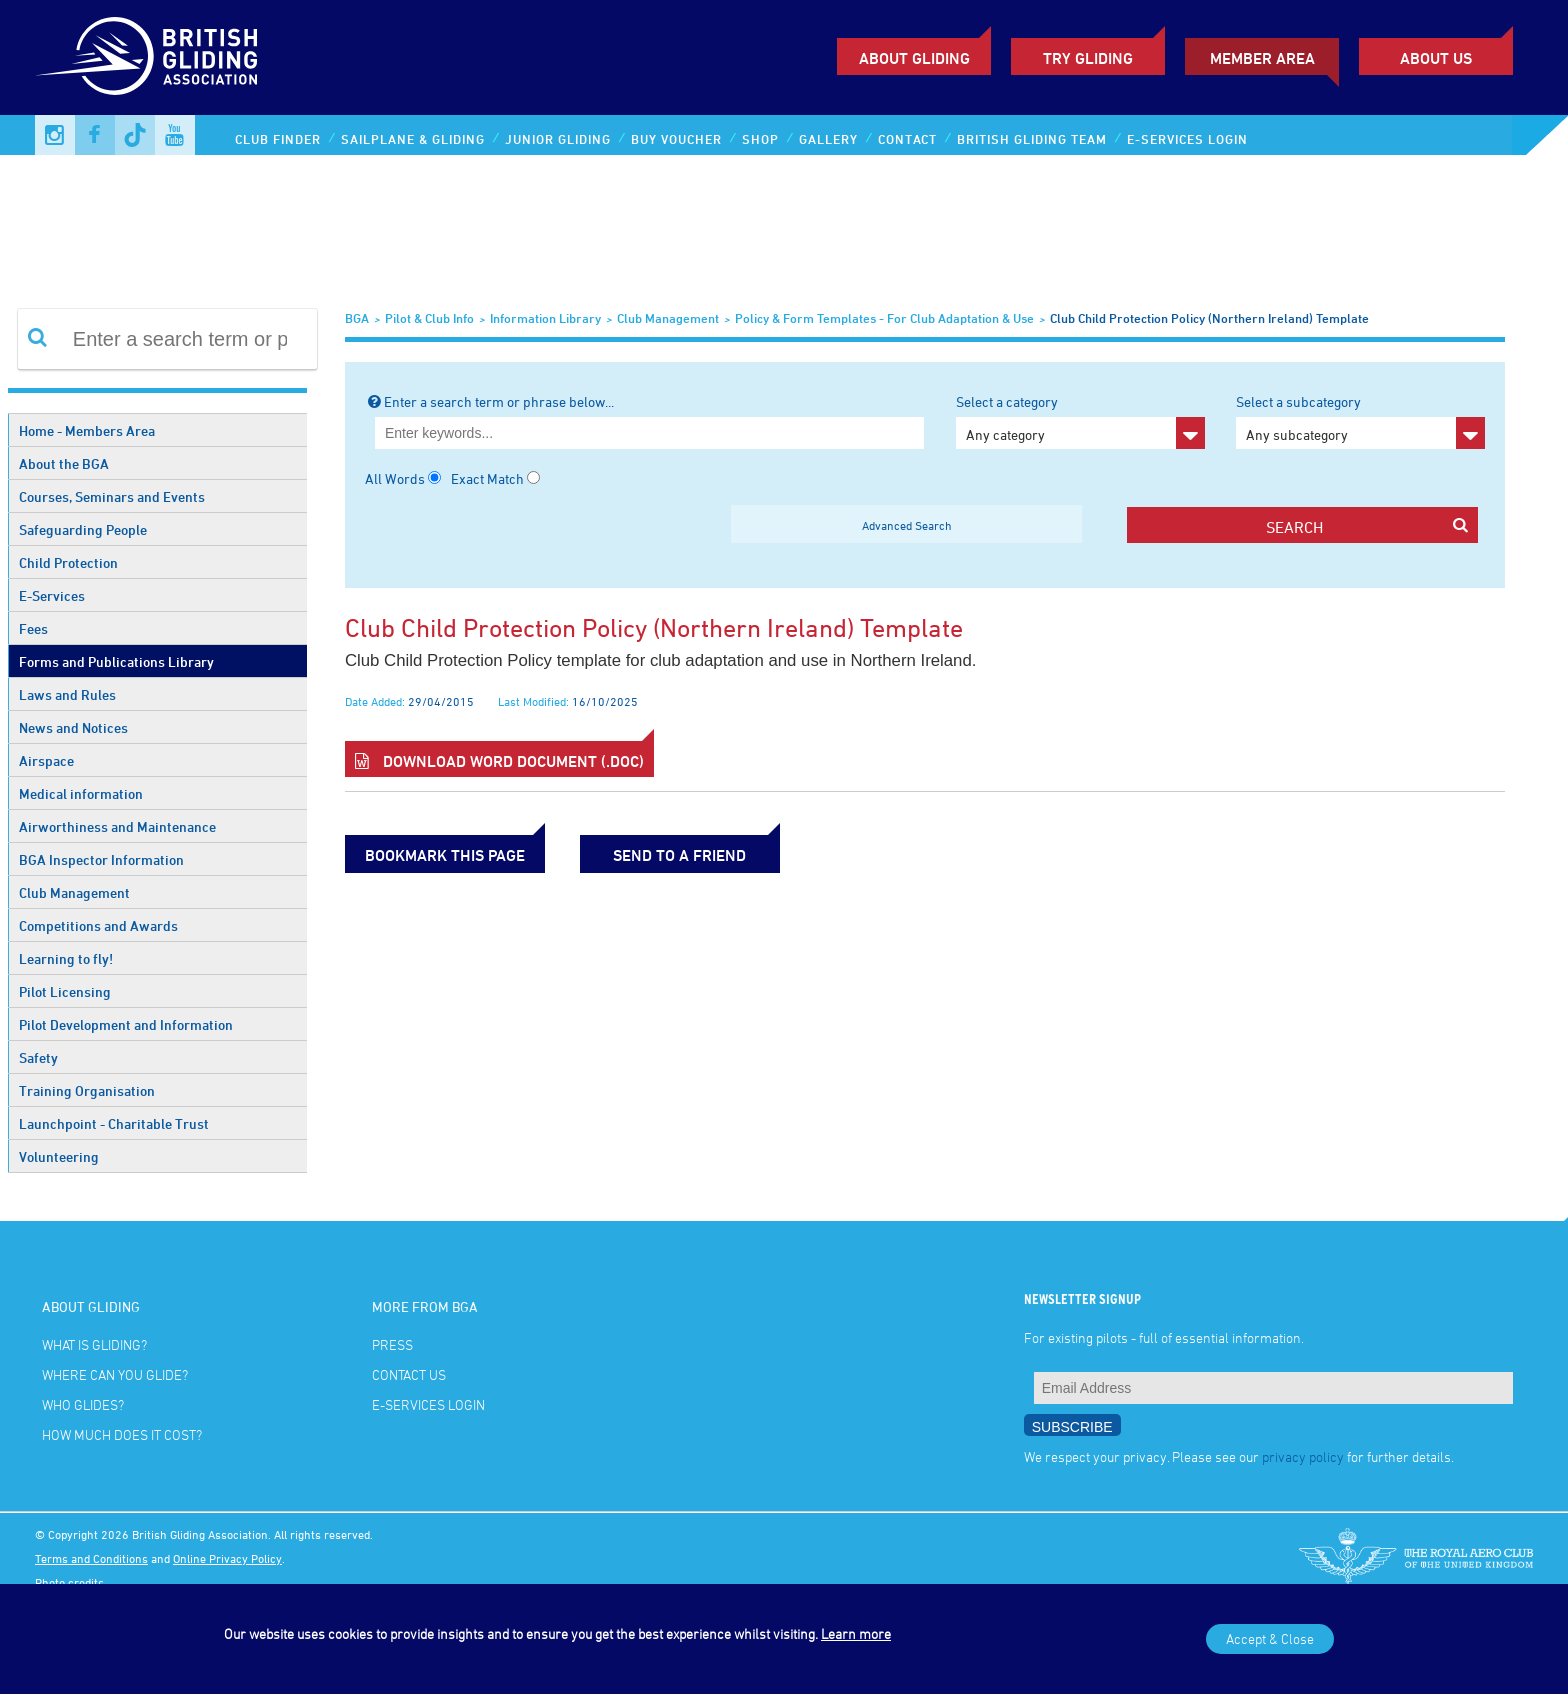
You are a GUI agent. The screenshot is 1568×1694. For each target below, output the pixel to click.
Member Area (1262, 58)
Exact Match (487, 478)
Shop (760, 139)
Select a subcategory (1360, 421)
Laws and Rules (67, 694)
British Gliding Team (1032, 139)
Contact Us (409, 1374)
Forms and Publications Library (116, 661)
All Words (395, 478)
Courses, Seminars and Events (112, 496)
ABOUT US (1436, 58)
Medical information (81, 793)
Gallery (828, 139)
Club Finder (278, 139)
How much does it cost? (122, 1434)
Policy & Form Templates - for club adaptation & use (884, 318)
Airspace (46, 760)
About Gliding (914, 58)
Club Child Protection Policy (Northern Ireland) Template (1209, 318)
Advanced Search (907, 525)
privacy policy (1303, 1456)
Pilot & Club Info (429, 318)
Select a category (1080, 421)
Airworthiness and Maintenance (117, 826)
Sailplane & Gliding (413, 139)
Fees (33, 628)
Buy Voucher (676, 139)
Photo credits (69, 1582)
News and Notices (73, 727)
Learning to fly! (66, 958)
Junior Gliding (558, 139)
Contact (907, 139)
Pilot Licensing (65, 991)
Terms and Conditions (91, 1558)
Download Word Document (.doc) (499, 761)
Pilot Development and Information (126, 1024)
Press (392, 1344)
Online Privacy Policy (227, 1558)
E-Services (52, 595)
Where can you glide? (115, 1374)
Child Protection (68, 562)
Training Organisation (87, 1090)
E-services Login (1187, 139)
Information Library (545, 318)
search (1366, 526)
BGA (357, 318)
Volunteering (59, 1156)
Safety (38, 1057)
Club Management (74, 892)
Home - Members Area (87, 430)
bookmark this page (445, 855)
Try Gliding (1088, 58)
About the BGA (64, 463)
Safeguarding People (83, 529)
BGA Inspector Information (101, 859)
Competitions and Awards (98, 925)
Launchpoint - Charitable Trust (114, 1123)
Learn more (856, 1633)
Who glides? (83, 1404)
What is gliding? (94, 1344)
